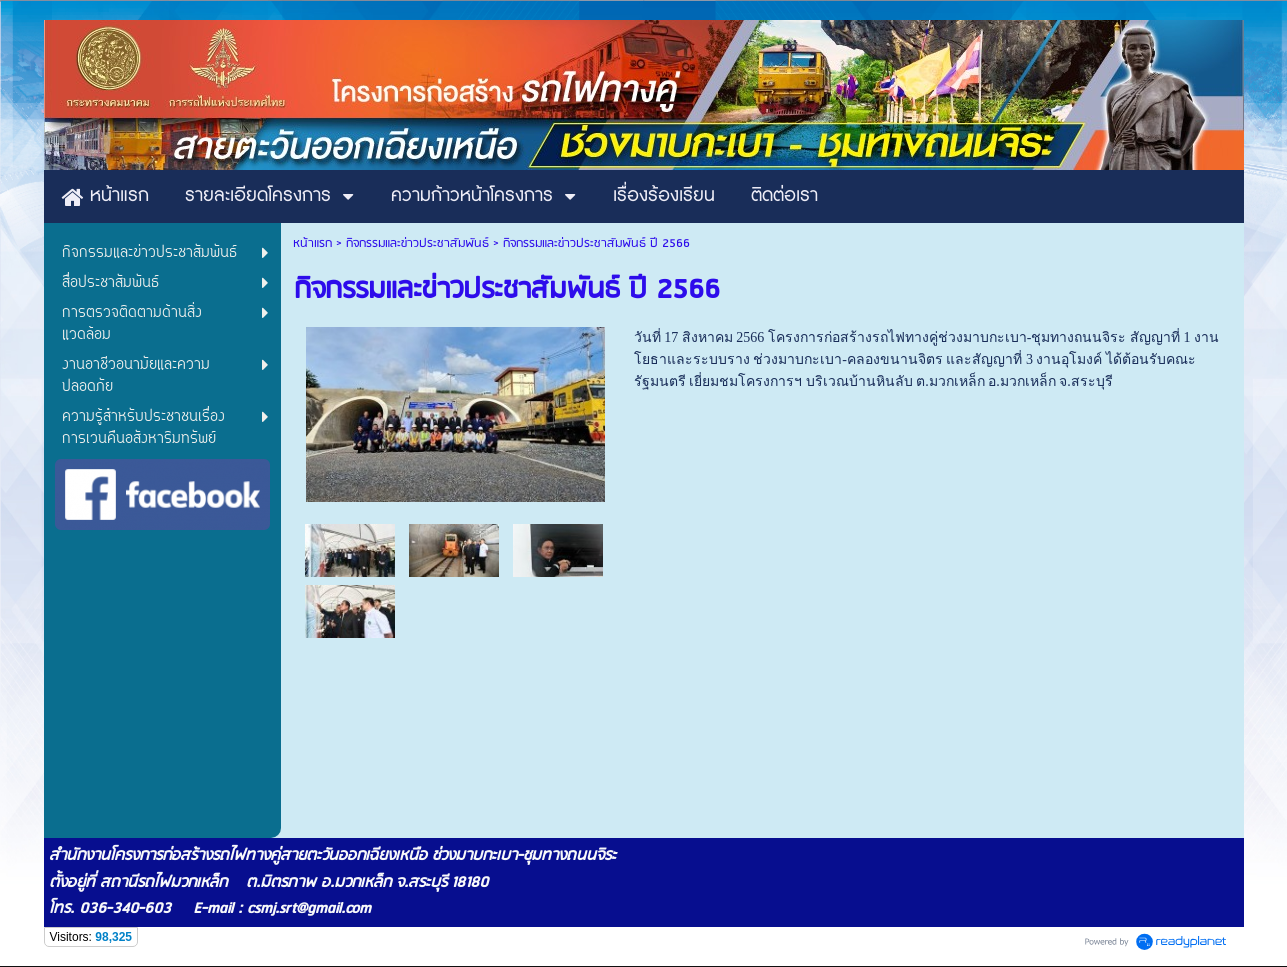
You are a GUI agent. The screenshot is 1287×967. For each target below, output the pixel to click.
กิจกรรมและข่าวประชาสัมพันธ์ (417, 243)
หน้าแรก (312, 243)
